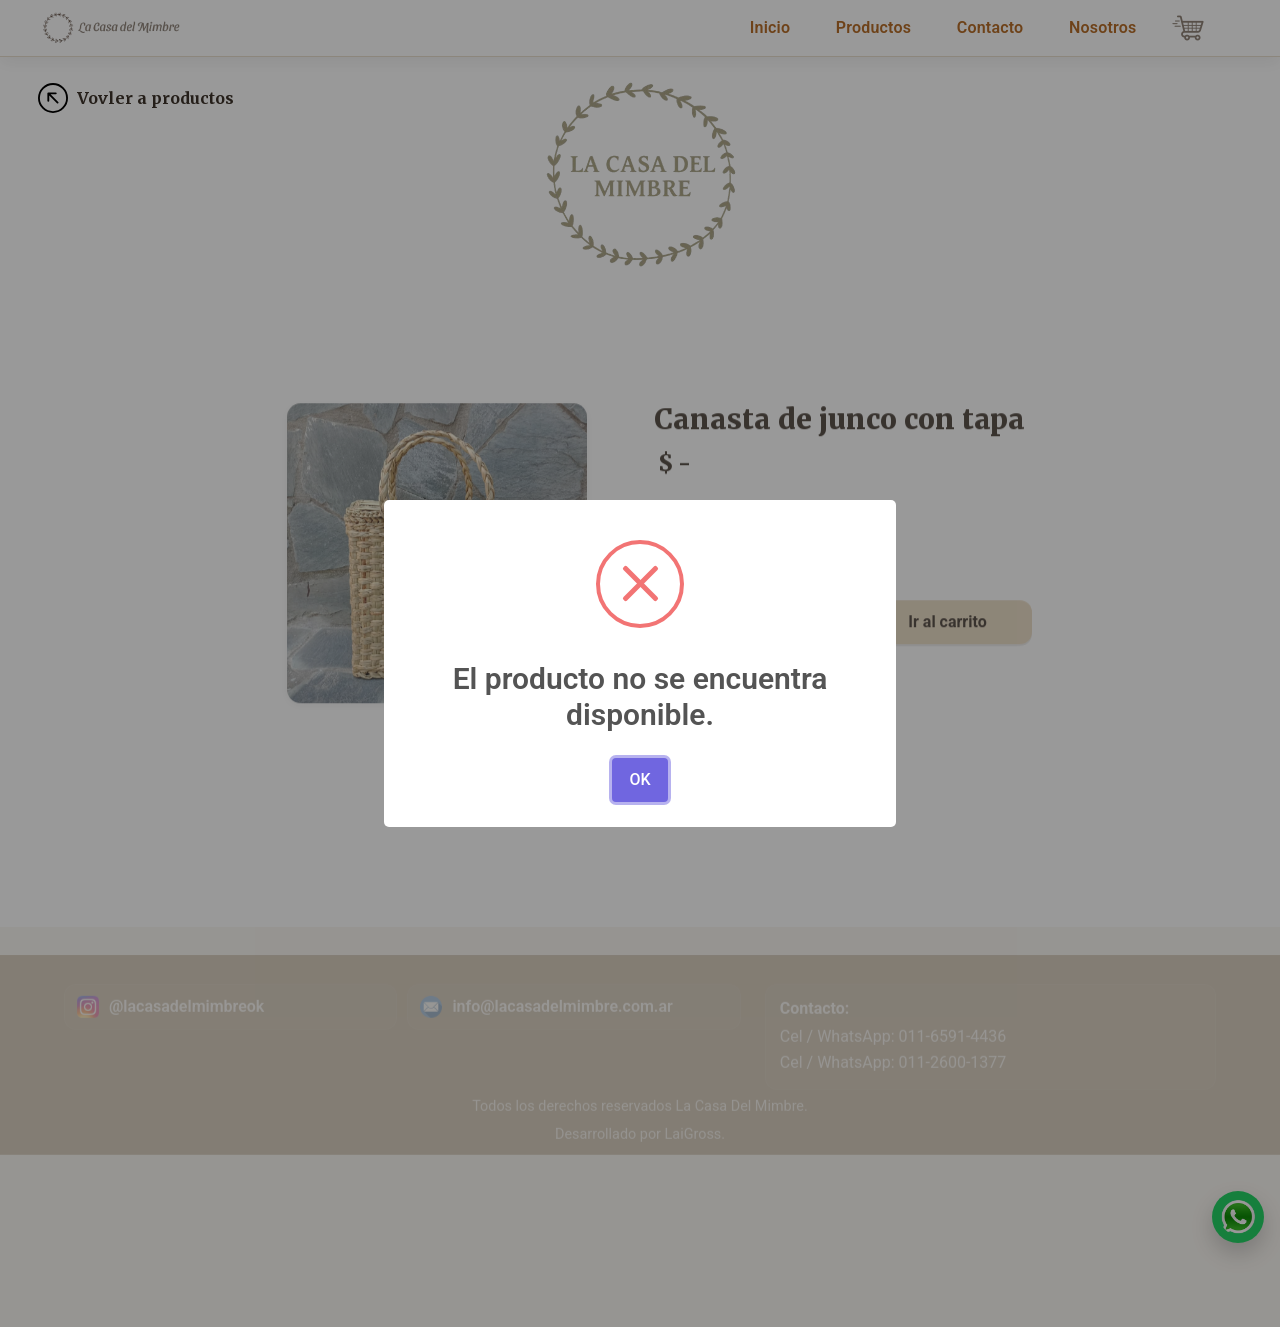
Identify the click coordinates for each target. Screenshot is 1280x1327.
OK (639, 779)
